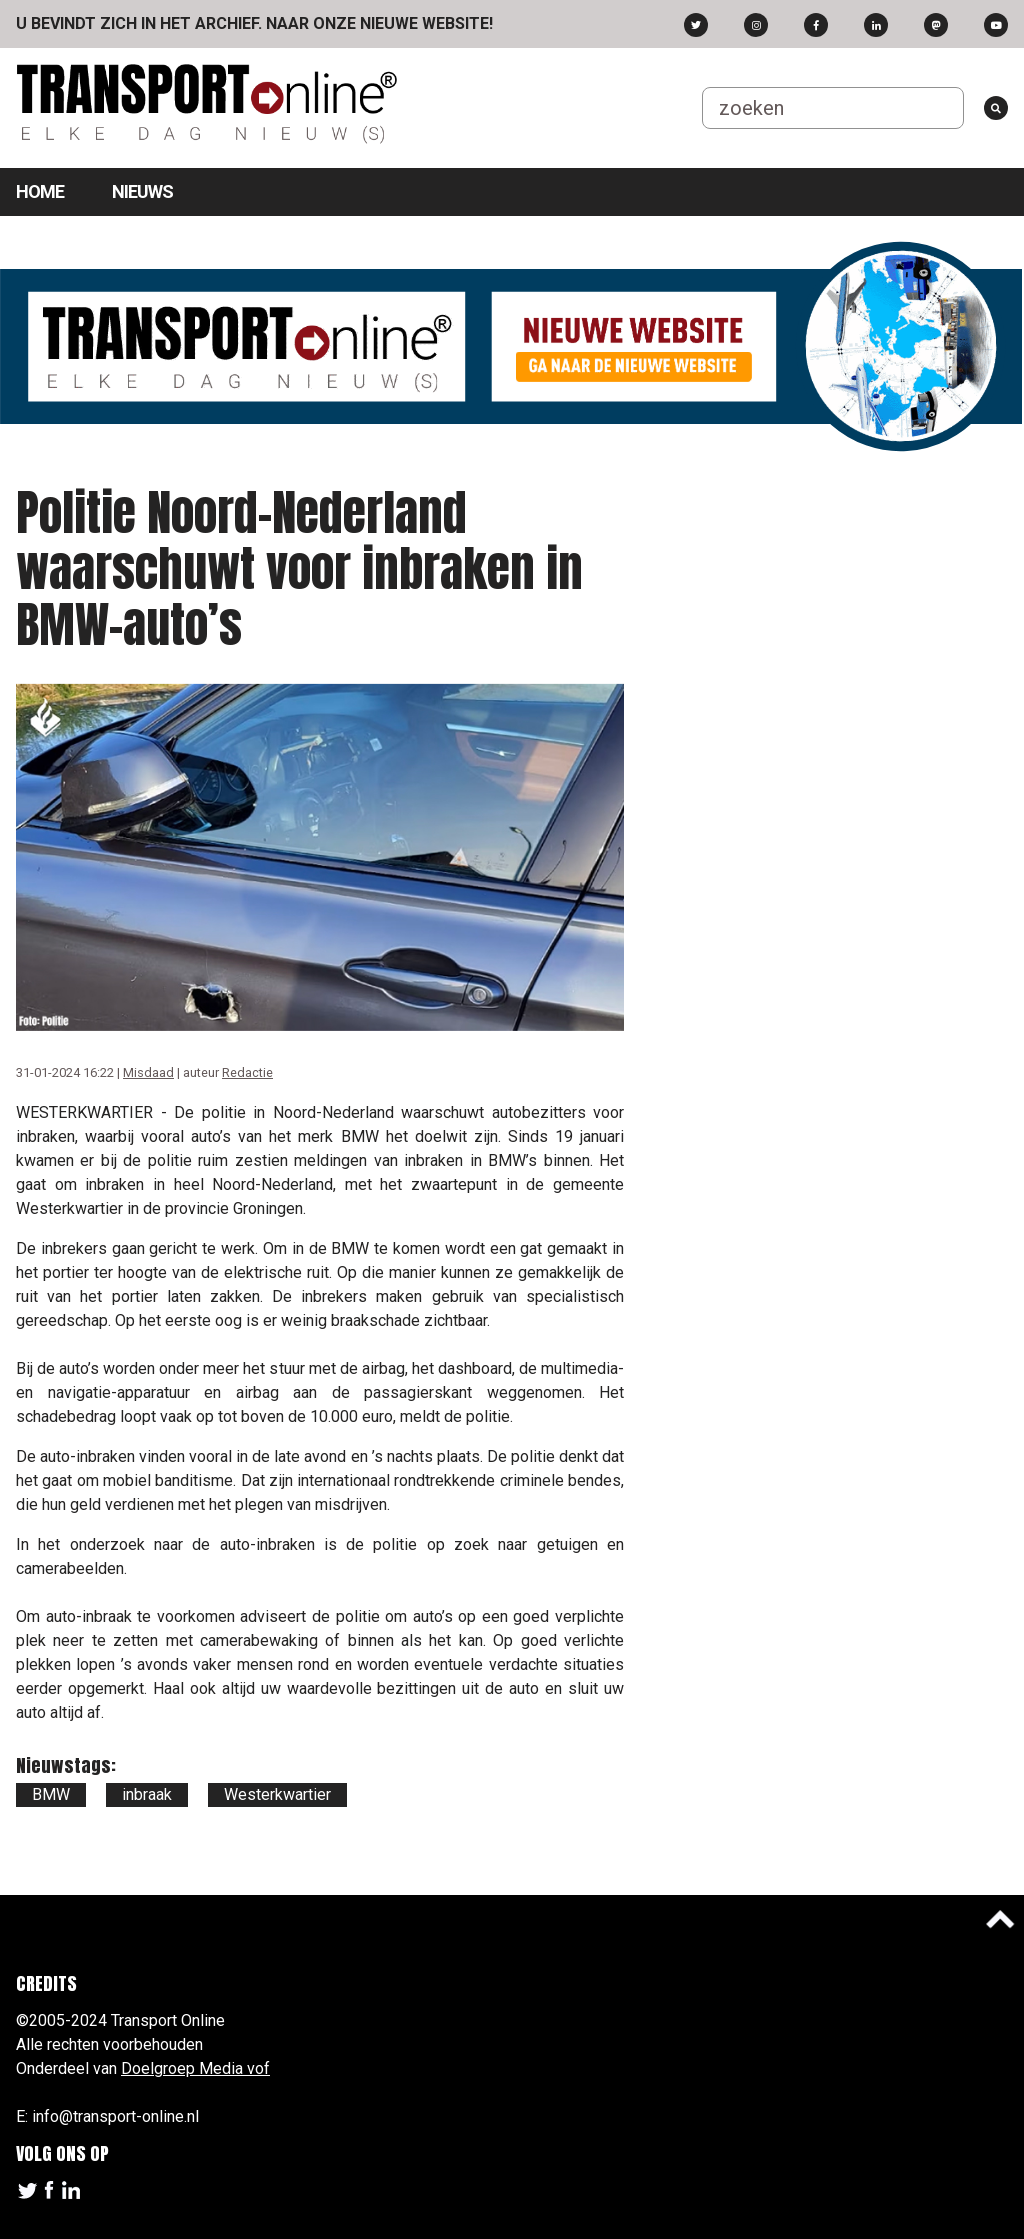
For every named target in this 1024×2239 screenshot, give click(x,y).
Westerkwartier (277, 1794)
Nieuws (142, 191)
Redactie (247, 1072)
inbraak (147, 1794)
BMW (51, 1794)
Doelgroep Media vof (195, 2068)
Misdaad (148, 1072)
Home (40, 191)
